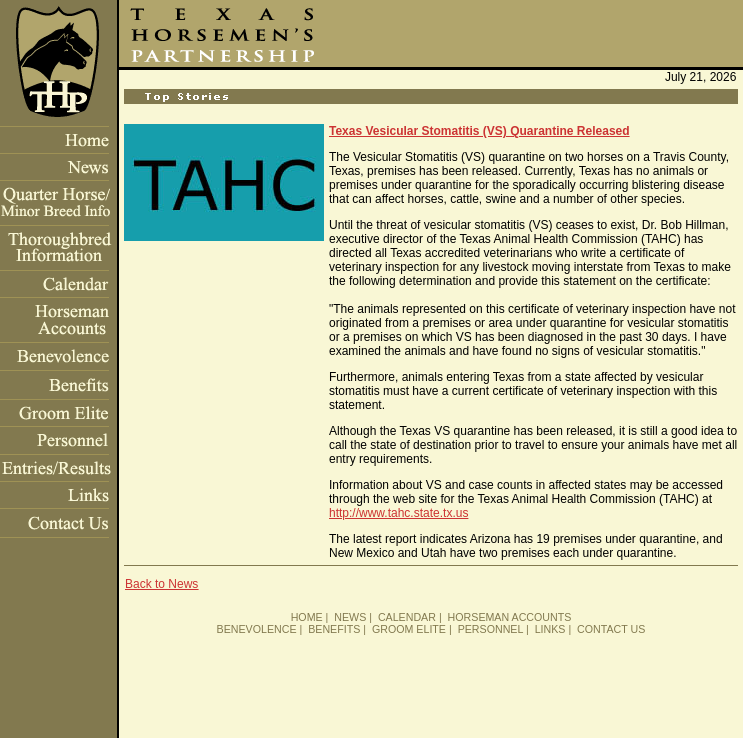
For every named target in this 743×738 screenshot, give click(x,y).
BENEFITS (334, 629)
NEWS (350, 617)
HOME (307, 617)
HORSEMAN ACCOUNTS (510, 617)
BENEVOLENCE (257, 629)
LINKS (550, 629)
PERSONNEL (490, 629)
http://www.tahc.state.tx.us (398, 513)
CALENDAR (407, 617)
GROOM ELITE (409, 629)
